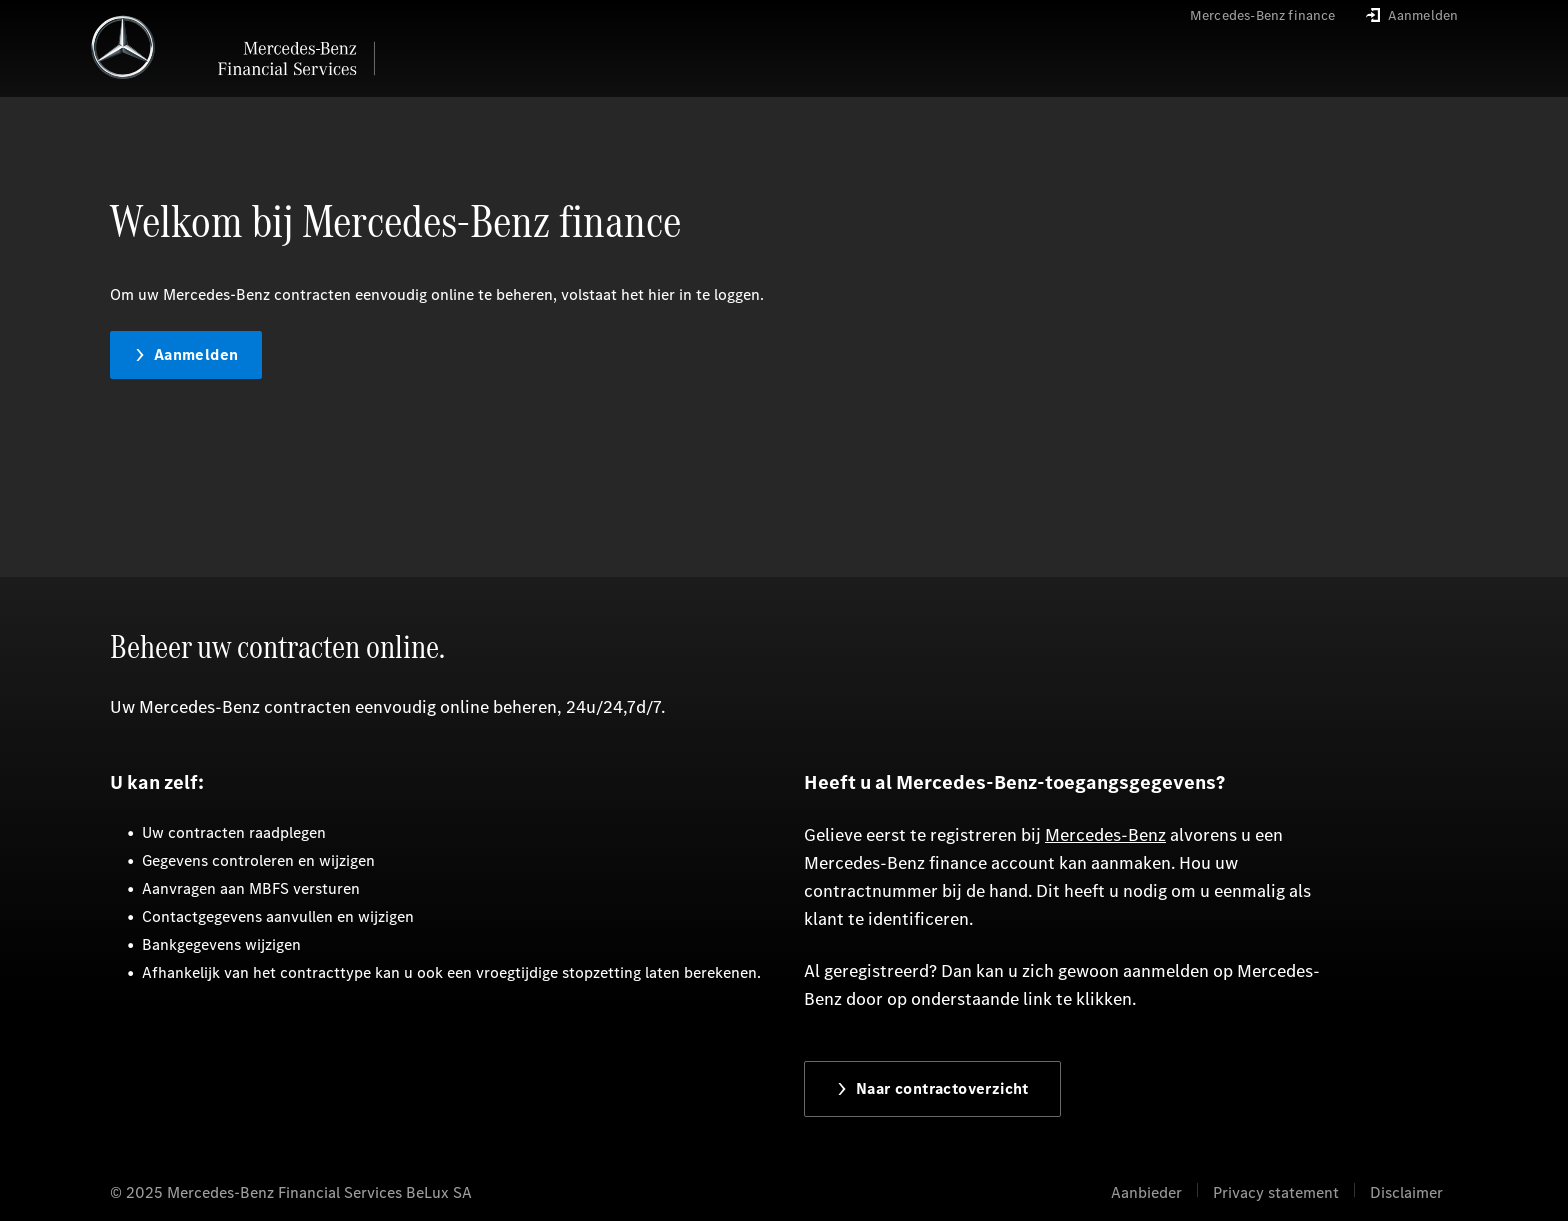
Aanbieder (1146, 1192)
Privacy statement (1276, 1192)
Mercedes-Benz (1105, 835)
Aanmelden (186, 354)
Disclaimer (1406, 1192)
